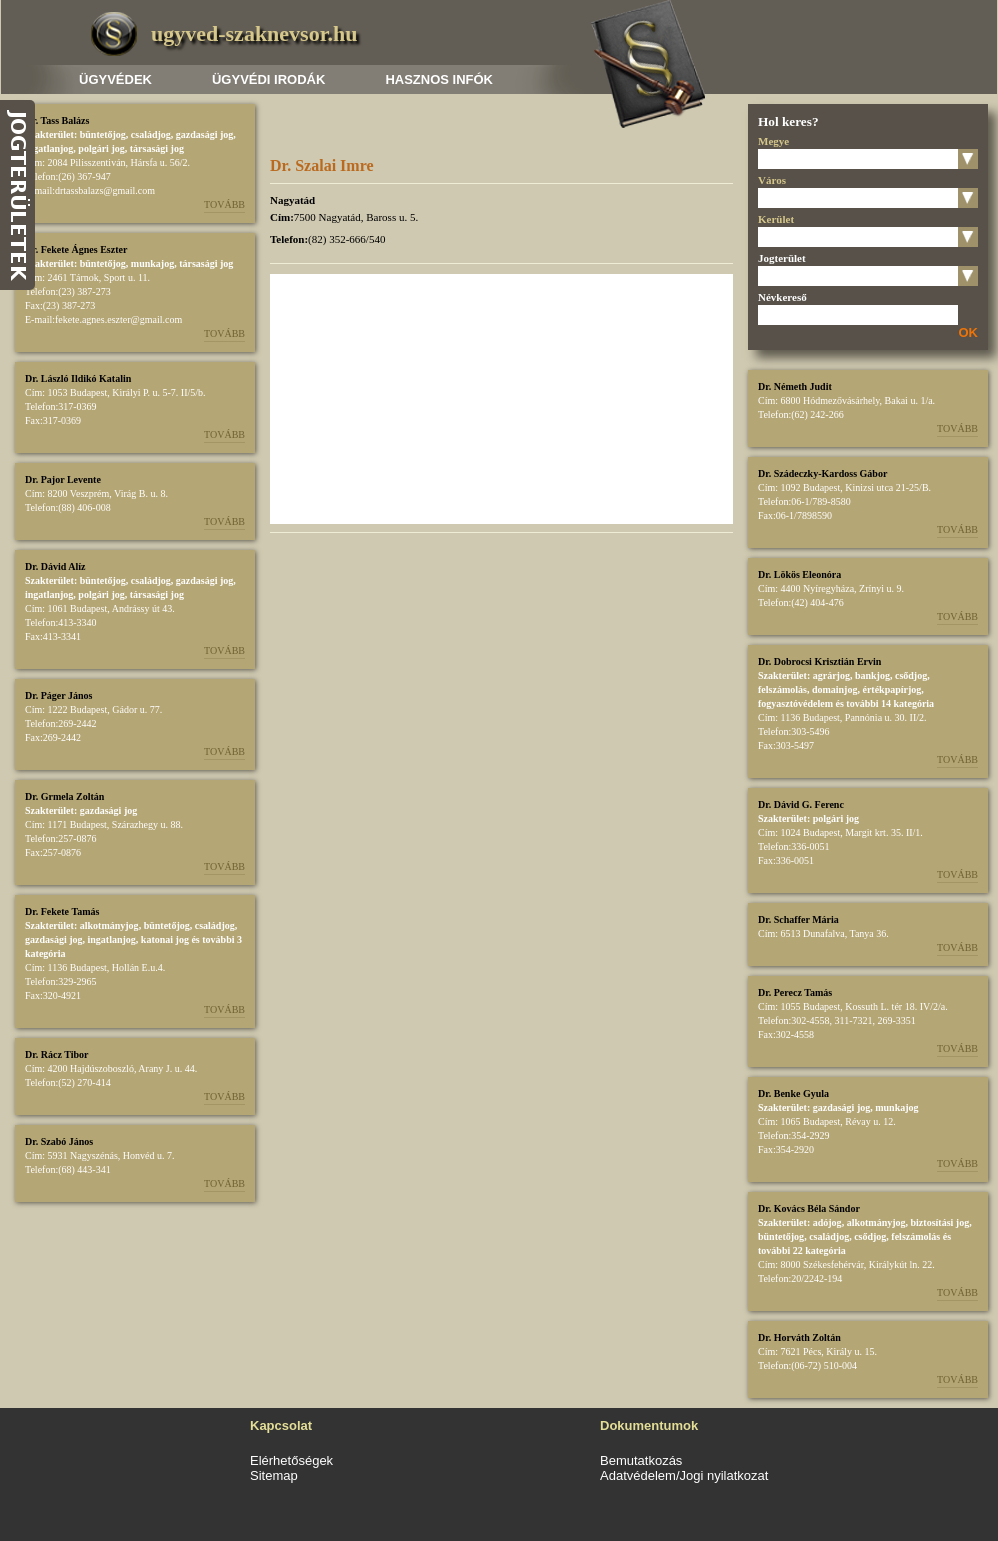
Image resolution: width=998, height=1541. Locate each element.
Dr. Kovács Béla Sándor (809, 1208)
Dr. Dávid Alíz (55, 566)
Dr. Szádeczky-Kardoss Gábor (822, 473)
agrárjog (831, 675)
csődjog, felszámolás (897, 1236)
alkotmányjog (109, 925)
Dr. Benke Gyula (793, 1093)
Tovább (224, 204)
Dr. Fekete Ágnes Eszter (76, 249)
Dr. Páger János (59, 695)
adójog (827, 1222)
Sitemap (274, 1475)
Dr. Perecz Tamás (795, 992)
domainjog (835, 689)
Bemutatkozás (641, 1460)
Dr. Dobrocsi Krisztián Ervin (819, 661)
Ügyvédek (115, 79)
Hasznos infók (439, 79)
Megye (773, 141)
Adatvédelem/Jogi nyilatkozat (684, 1475)
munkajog (152, 263)
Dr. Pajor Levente (63, 479)
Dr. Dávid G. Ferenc (801, 804)
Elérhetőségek (291, 1460)
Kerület (776, 219)
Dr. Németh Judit (795, 386)
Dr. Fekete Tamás (62, 911)
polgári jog (101, 148)
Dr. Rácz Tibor (56, 1054)
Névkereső (782, 297)
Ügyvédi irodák (268, 79)
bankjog (872, 675)
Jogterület (782, 258)
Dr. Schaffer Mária (798, 919)
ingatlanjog (49, 148)
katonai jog (165, 939)
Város (772, 180)
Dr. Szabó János (59, 1141)
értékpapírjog (891, 689)
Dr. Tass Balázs (57, 120)
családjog (151, 134)
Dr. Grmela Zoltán (64, 796)
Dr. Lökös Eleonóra (799, 574)
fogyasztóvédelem (795, 703)
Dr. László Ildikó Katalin (78, 378)
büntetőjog (103, 134)
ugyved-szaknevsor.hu (254, 33)
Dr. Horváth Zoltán (799, 1337)
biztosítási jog (940, 1222)
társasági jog (157, 148)
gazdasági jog (205, 134)
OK (969, 332)
